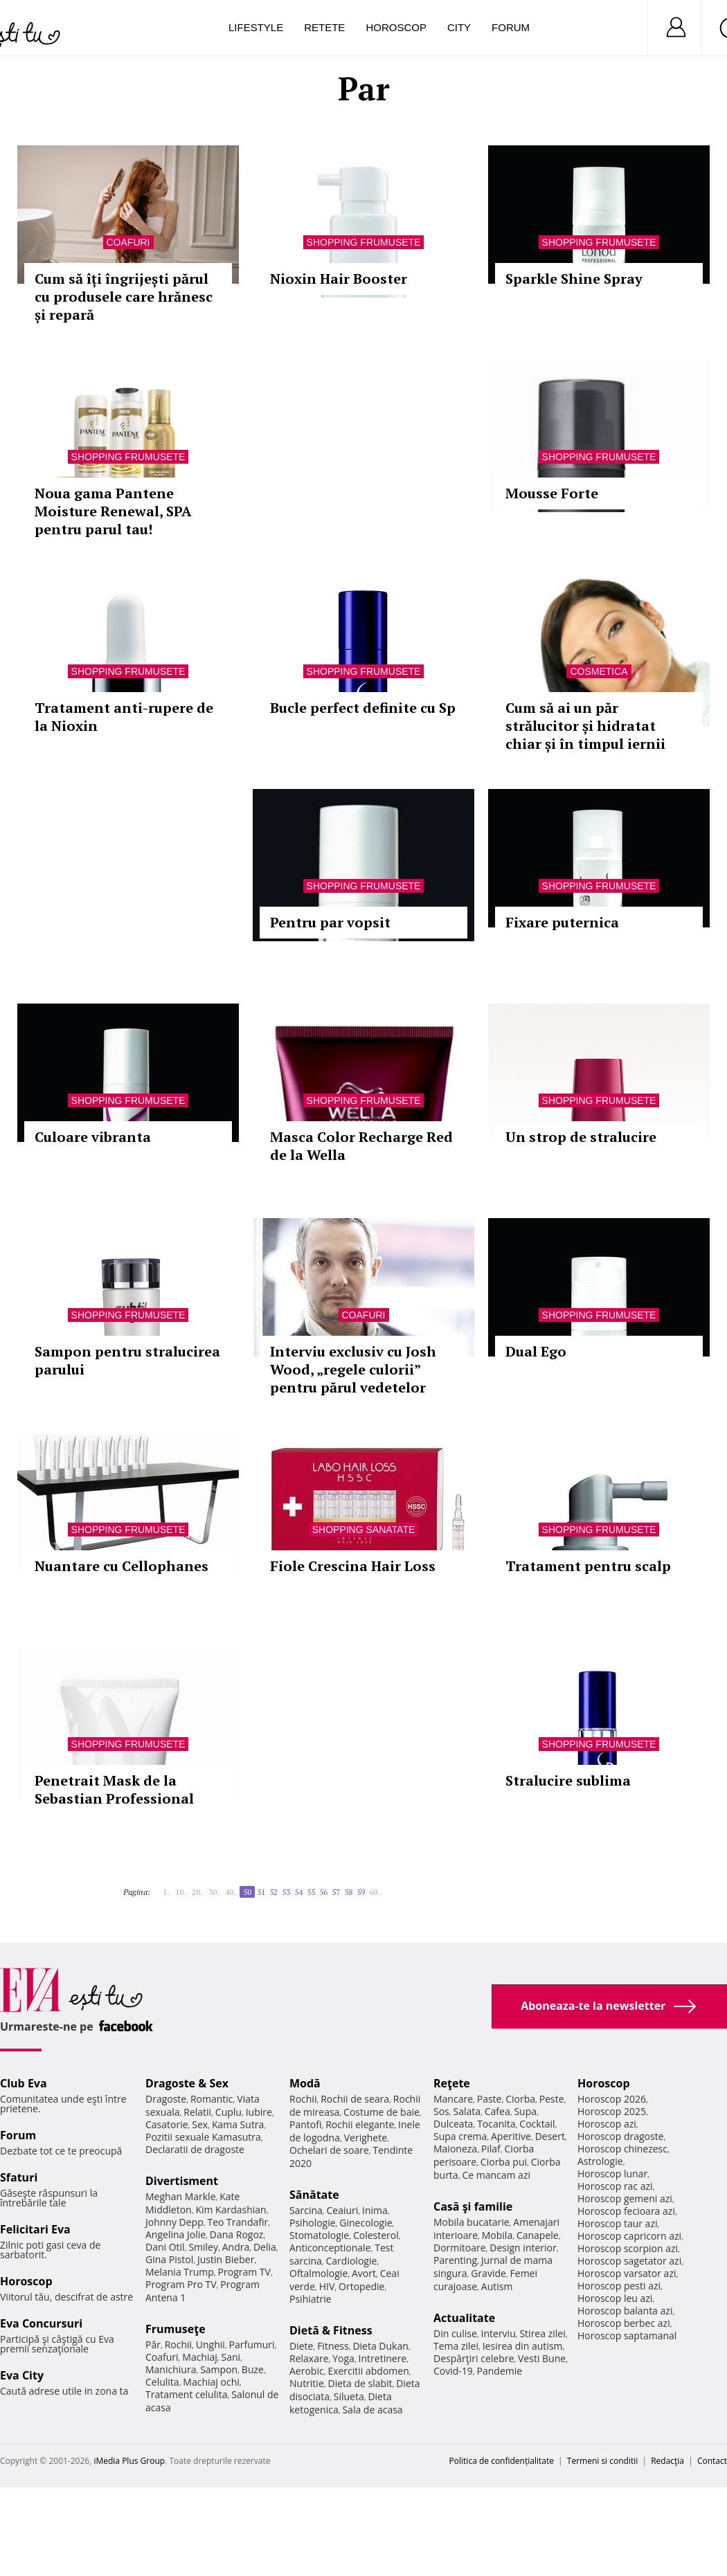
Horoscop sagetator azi (629, 2260)
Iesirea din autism (523, 2345)
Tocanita (496, 2123)
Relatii (197, 2112)
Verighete (365, 2137)
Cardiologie (351, 2260)
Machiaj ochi (211, 2381)
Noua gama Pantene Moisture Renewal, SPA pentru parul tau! (113, 511)
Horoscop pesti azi (619, 2285)
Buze (253, 2369)
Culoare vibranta (93, 1136)
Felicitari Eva (35, 2229)
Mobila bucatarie (471, 2222)
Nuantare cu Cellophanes (121, 1566)
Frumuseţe (175, 2329)
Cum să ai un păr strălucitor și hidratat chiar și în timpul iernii (585, 725)
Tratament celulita (186, 2394)
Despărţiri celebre (473, 2358)
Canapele (538, 2235)
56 (323, 1892)
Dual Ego (535, 1351)
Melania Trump (179, 2271)
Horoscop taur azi (617, 2223)
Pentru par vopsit (330, 922)
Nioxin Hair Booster (338, 278)
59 (361, 1892)
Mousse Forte (551, 493)
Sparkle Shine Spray (574, 278)
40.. (231, 1892)
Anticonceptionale (330, 2247)
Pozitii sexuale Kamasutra (203, 2136)
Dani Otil (165, 2246)
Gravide (488, 2273)
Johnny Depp (174, 2222)
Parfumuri (252, 2344)
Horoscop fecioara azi (626, 2210)
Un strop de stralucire (580, 1136)
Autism (497, 2286)
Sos (441, 2111)
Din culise (455, 2333)
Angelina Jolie (175, 2234)
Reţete (451, 2083)
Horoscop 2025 (611, 2111)
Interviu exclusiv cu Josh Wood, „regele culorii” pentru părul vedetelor (353, 1369)
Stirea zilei (542, 2333)
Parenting (455, 2260)
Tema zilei (455, 2345)
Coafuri (128, 242)
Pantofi (305, 2124)
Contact (712, 2461)
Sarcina (306, 2210)
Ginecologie (365, 2222)
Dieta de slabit (359, 2383)
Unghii (210, 2344)
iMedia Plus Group (129, 2461)
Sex (200, 2124)
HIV (327, 2286)
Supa (525, 2111)
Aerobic (306, 2370)
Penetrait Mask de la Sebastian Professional (114, 1789)
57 (336, 1892)
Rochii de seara (355, 2098)
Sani (231, 2357)
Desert (550, 2136)
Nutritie (306, 2383)
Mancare (453, 2098)
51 (261, 1892)
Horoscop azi (606, 2123)
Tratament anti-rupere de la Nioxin (124, 716)
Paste (489, 2098)
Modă (305, 2083)
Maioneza (455, 2148)
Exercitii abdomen (368, 2370)
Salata (467, 2111)
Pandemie (500, 2370)
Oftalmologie (318, 2273)
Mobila (497, 2235)
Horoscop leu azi (614, 2298)
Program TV (244, 2271)
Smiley (203, 2246)
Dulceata (453, 2123)
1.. (167, 1892)
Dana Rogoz (237, 2234)
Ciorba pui (504, 2161)
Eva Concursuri (41, 2323)
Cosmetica (598, 671)
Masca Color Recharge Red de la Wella (361, 1145)
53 (286, 1892)
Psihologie (312, 2222)
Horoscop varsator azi (626, 2273)
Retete (324, 27)
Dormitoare (459, 2247)
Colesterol (376, 2235)
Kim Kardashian (230, 2209)
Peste (551, 2098)
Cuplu (228, 2112)
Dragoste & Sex (186, 2083)
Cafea (497, 2111)
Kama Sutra (238, 2124)
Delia (264, 2246)
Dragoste (165, 2098)
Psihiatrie (310, 2298)
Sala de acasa (372, 2409)
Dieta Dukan (380, 2345)
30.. (214, 1892)
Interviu (498, 2333)
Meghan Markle (180, 2196)
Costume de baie (381, 2112)
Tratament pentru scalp (588, 1566)
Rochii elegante (359, 2124)
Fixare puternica (562, 922)
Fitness (333, 2345)
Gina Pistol (169, 2259)
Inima (375, 2210)
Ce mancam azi (496, 2175)
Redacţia (667, 2461)
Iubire (259, 2112)
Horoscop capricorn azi (629, 2235)
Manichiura (170, 2369)
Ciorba (520, 2098)
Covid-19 (453, 2370)
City (459, 27)
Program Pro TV (181, 2284)
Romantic (211, 2098)
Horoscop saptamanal (626, 2335)
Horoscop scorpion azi (627, 2248)
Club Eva (23, 2083)
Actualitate (464, 2317)
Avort (364, 2273)
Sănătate (314, 2194)
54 (298, 1892)
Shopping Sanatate (363, 1529)
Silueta (349, 2396)
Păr (153, 2344)
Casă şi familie (472, 2206)
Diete (301, 2345)
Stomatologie (319, 2235)
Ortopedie (361, 2286)
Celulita (162, 2381)
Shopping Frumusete (364, 242)
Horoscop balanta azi (624, 2310)
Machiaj (199, 2357)
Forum (511, 27)
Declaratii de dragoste (194, 2149)
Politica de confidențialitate (501, 2461)
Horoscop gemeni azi (624, 2198)
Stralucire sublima (568, 1780)
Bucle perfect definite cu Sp (363, 707)
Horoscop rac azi (615, 2186)
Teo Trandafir (237, 2222)
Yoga (343, 2358)
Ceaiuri (343, 2210)
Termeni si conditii (602, 2461)
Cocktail (537, 2123)
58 (348, 1892)
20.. (198, 1892)
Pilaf (491, 2148)
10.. (181, 1892)
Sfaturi (18, 2177)
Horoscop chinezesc (622, 2148)
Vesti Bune (542, 2358)
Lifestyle (255, 27)
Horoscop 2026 (611, 2098)
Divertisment (181, 2180)
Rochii (178, 2344)
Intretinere (383, 2358)
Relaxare (309, 2358)
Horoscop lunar (612, 2173)
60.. (375, 1892)
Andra (236, 2246)
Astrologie (600, 2161)
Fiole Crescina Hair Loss (353, 1566)
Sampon (218, 2369)
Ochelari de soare (329, 2150)
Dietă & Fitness (331, 2330)
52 (273, 1892)
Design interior (523, 2247)
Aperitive (511, 2136)
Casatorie (166, 2124)
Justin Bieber (225, 2259)
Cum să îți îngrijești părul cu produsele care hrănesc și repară (124, 296)
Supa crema (460, 2136)
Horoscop (396, 27)
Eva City (22, 2375)
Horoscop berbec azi (623, 2323)
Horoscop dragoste (620, 2136)
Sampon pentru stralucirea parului (127, 1360)
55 (311, 1892)
